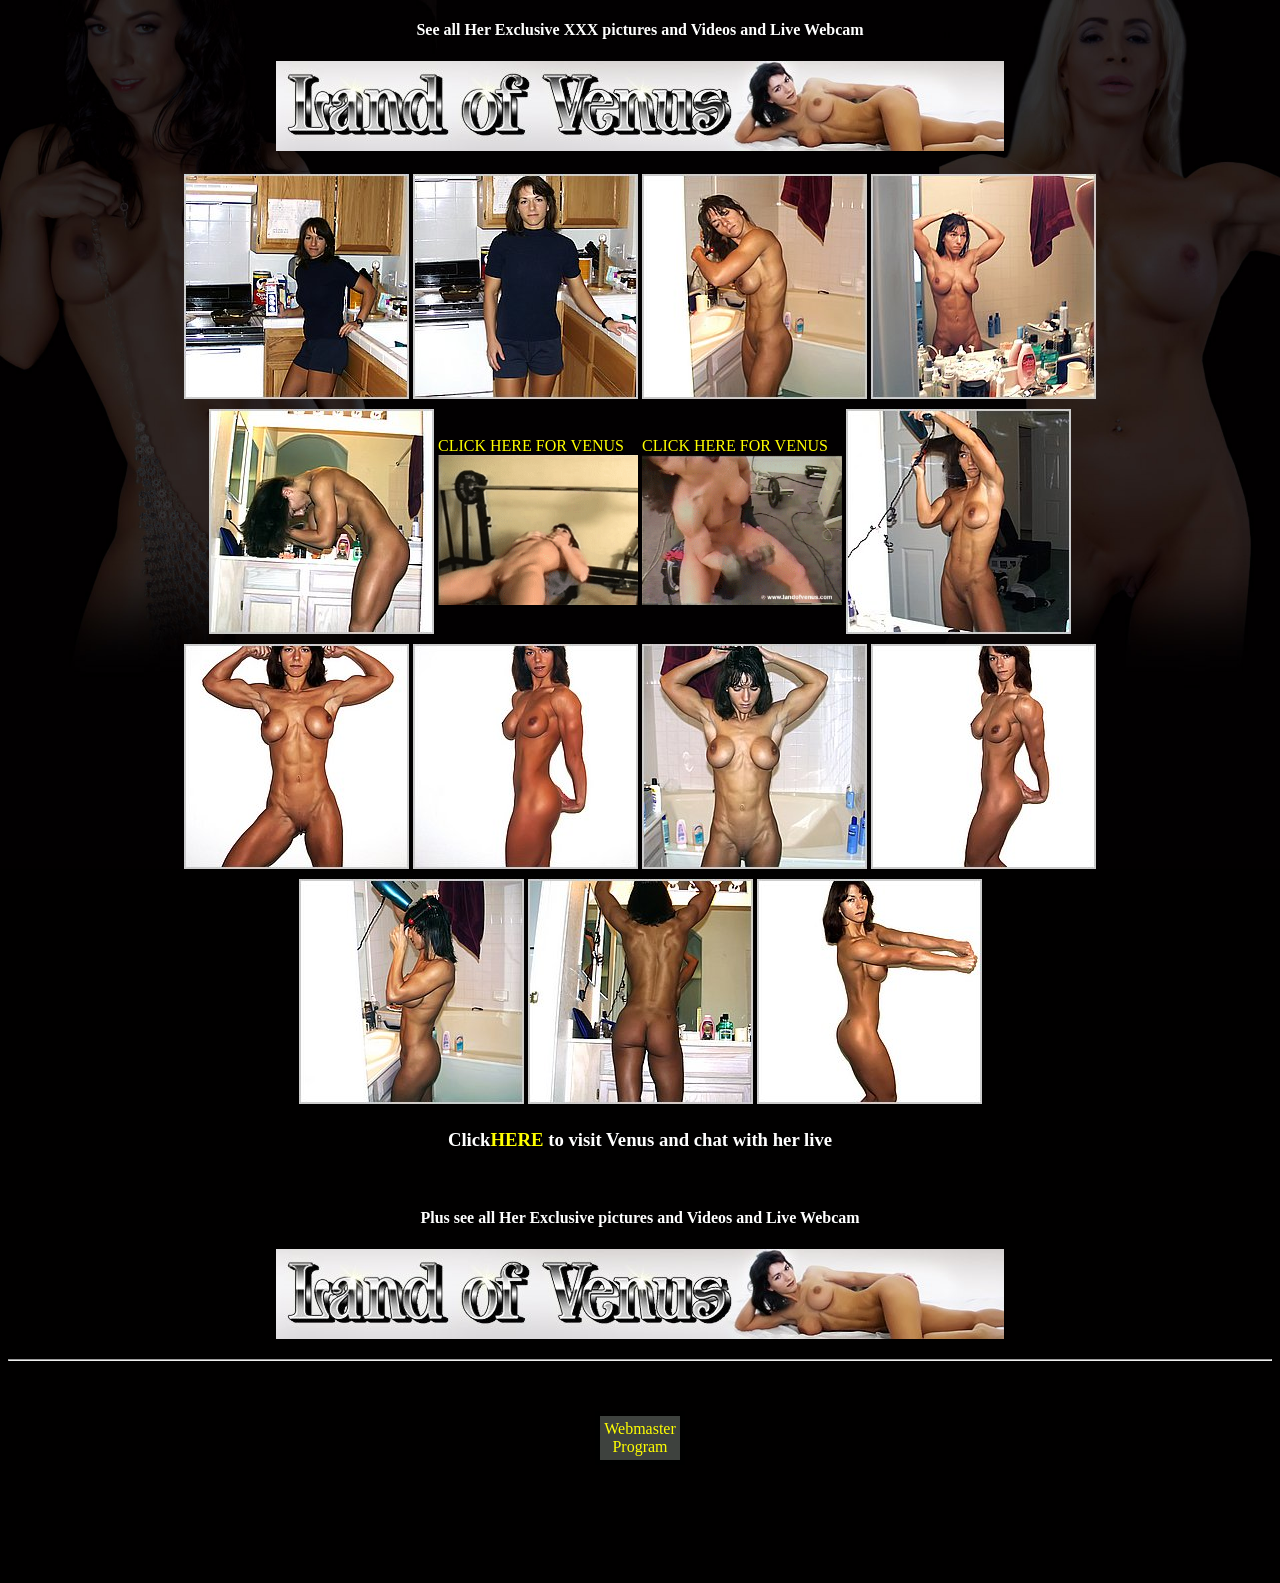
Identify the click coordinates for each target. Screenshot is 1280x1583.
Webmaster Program (640, 1437)
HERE (517, 1139)
